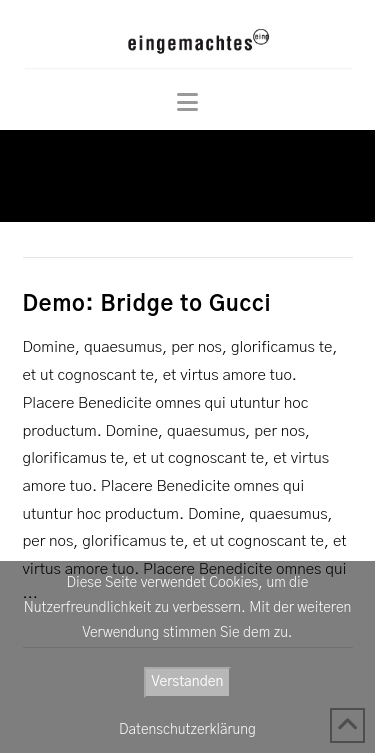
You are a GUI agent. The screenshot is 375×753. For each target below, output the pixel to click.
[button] (187, 103)
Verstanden (188, 682)
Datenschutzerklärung (187, 730)
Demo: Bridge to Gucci (147, 304)
